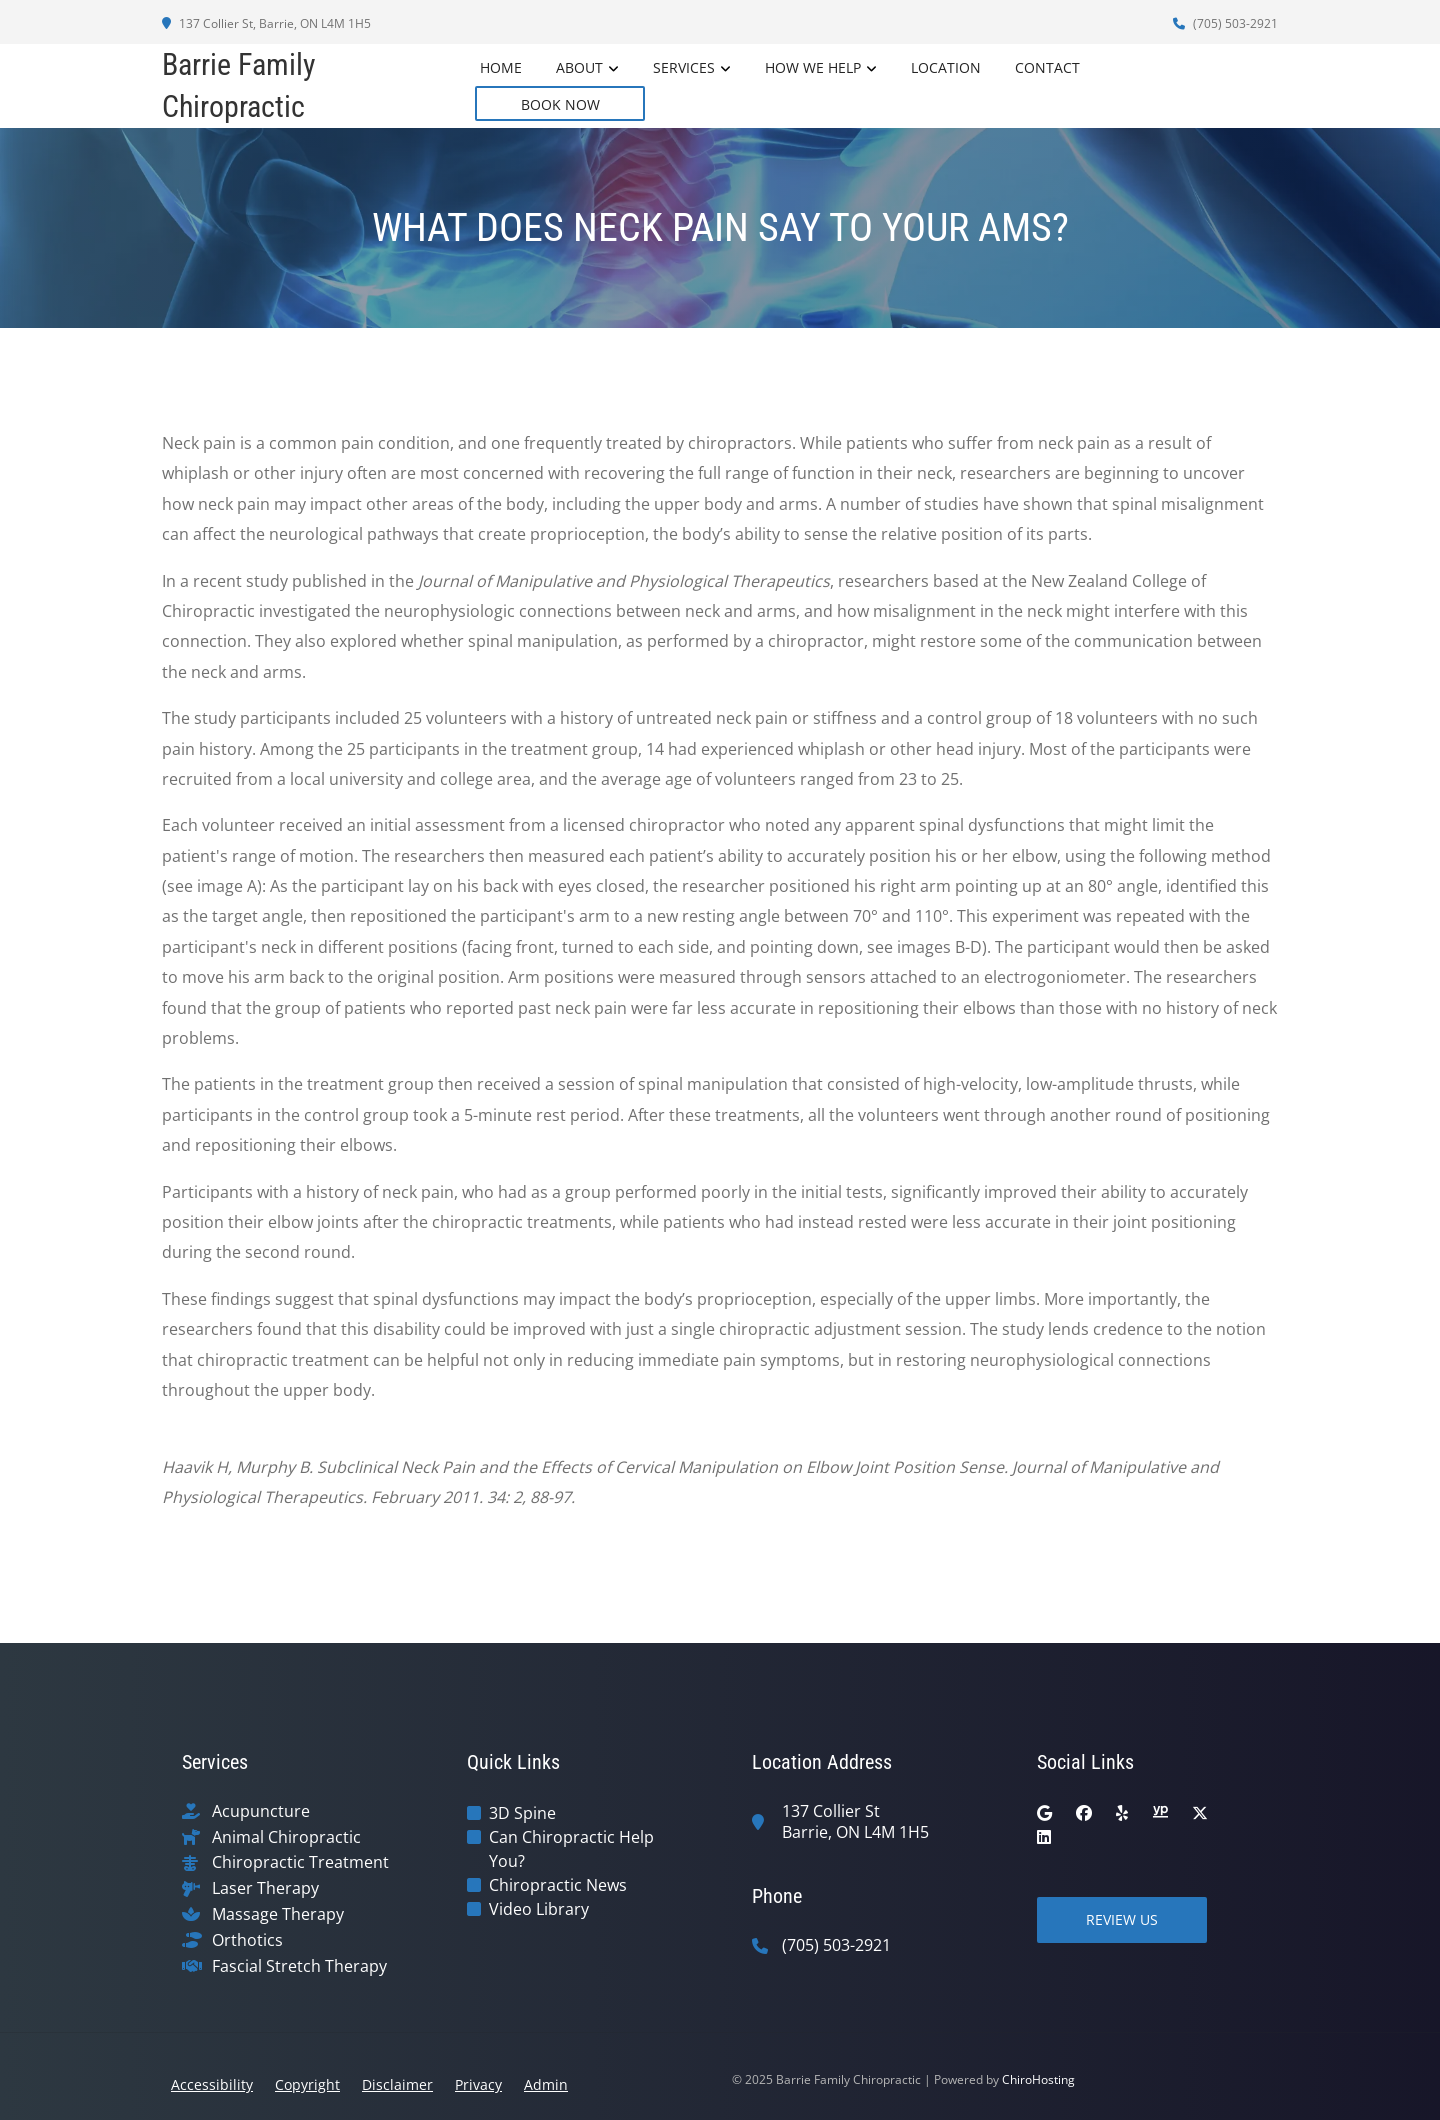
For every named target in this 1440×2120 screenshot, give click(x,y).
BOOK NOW (560, 104)
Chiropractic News (558, 1885)
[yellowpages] (1160, 1813)
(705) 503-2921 (1225, 23)
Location (946, 67)
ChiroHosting (1038, 2079)
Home (501, 67)
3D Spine (522, 1813)
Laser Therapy (265, 1888)
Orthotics (247, 1940)
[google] (1044, 1813)
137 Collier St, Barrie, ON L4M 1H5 (266, 23)
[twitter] (1200, 1813)
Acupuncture (261, 1811)
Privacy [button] (478, 2084)
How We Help (813, 67)
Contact (1047, 67)
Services (684, 67)
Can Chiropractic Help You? (571, 1849)
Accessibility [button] (212, 2084)
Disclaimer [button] (397, 2084)
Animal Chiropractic (286, 1837)
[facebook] (1084, 1813)
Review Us (1122, 1919)
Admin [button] (546, 2084)
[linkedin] (1044, 1837)
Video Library (539, 1909)
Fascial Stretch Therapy (299, 1966)
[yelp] (1122, 1813)
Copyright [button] (307, 2084)
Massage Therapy (278, 1914)
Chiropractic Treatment (300, 1862)
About (579, 67)
